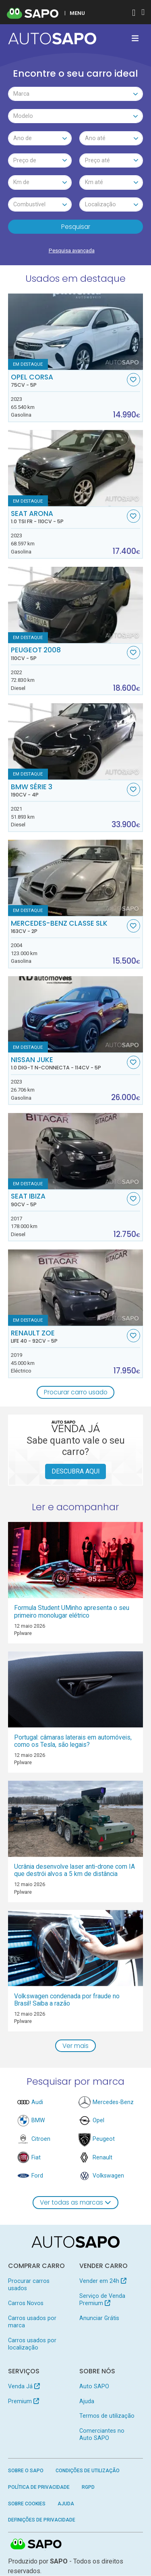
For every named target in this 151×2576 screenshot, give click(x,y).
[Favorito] (133, 380)
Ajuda (86, 2401)
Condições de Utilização (88, 2471)
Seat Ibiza (68, 1200)
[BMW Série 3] (75, 742)
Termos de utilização (106, 2416)
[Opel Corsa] (75, 332)
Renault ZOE (68, 1337)
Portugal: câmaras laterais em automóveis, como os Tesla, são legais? (73, 1741)
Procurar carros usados (29, 2285)
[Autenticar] (133, 13)
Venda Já (24, 2386)
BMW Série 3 (68, 791)
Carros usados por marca (32, 2322)
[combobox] (75, 94)
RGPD (88, 2487)
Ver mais (75, 2046)
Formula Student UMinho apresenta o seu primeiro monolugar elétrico (71, 1611)
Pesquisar (75, 227)
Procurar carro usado (76, 1392)
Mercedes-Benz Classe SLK (68, 927)
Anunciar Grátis (99, 2318)
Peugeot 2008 (68, 654)
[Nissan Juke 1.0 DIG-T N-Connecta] (75, 1015)
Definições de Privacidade (41, 2520)
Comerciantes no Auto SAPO (101, 2435)
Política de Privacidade (39, 2487)
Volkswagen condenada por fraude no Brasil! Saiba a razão (67, 2000)
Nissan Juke (68, 1063)
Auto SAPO (94, 2386)
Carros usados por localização (32, 2344)
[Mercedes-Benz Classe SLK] (75, 878)
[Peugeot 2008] (75, 605)
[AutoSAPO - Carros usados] (52, 38)
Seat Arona (68, 517)
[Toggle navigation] (135, 38)
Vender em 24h (102, 2281)
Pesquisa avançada (72, 250)
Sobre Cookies (27, 2504)
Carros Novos (25, 2303)
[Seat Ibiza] (75, 1151)
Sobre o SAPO (25, 2471)
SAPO (36, 2545)
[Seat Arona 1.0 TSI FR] (75, 468)
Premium (23, 2401)
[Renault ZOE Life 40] (75, 1288)
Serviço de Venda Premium (102, 2300)
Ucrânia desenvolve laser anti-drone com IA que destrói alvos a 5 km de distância (74, 1870)
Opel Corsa (68, 381)
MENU (77, 13)
